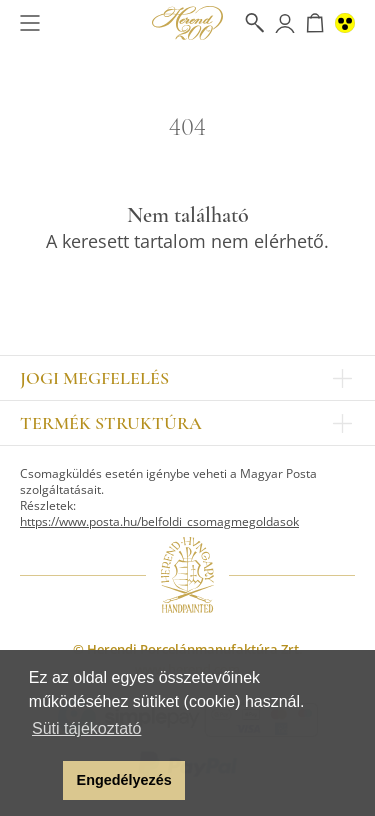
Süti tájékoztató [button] (86, 728)
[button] (42, 781)
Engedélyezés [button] (124, 780)
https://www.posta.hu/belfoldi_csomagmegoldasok (159, 521)
